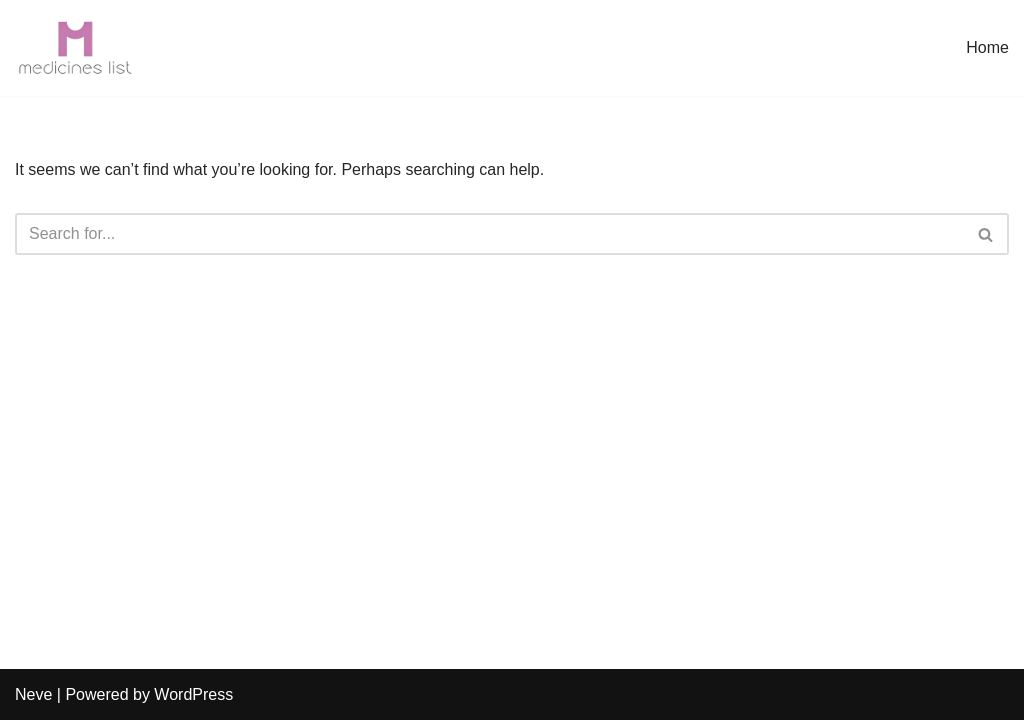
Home (987, 47)
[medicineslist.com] (75, 48)
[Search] (489, 234)
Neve (33, 694)
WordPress (193, 694)
